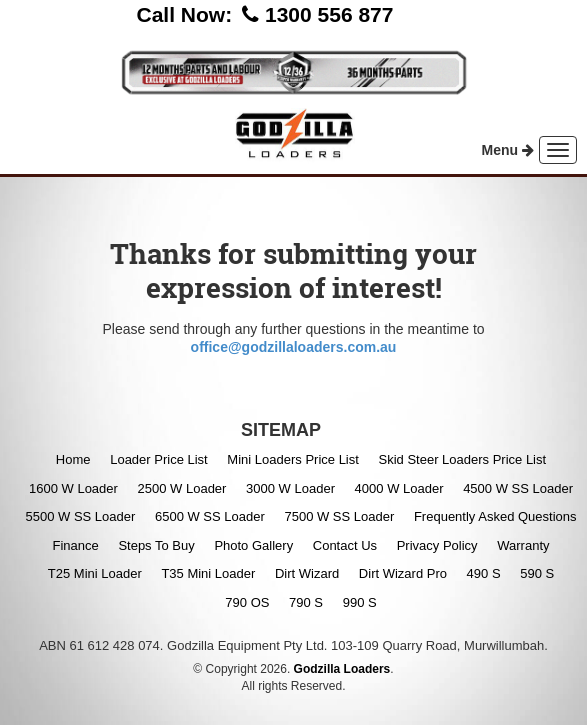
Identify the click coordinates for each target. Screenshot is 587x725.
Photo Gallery (253, 545)
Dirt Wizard (307, 573)
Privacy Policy (437, 545)
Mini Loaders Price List (293, 459)
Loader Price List (159, 459)
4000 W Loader (399, 488)
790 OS (247, 602)
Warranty (523, 545)
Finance (76, 545)
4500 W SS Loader (518, 488)
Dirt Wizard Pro (403, 573)
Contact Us (345, 545)
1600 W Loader (73, 488)
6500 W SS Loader (210, 516)
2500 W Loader (182, 488)
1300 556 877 (329, 14)
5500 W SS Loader (80, 516)
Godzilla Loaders (342, 669)
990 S (360, 602)
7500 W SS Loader (339, 516)
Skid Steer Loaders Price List (462, 459)
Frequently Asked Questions (495, 516)
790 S (306, 602)
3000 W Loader (290, 488)
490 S (484, 573)
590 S (537, 573)
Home (73, 459)
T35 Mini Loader (208, 573)
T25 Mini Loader (95, 573)
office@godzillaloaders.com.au (294, 347)
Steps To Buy (156, 545)
